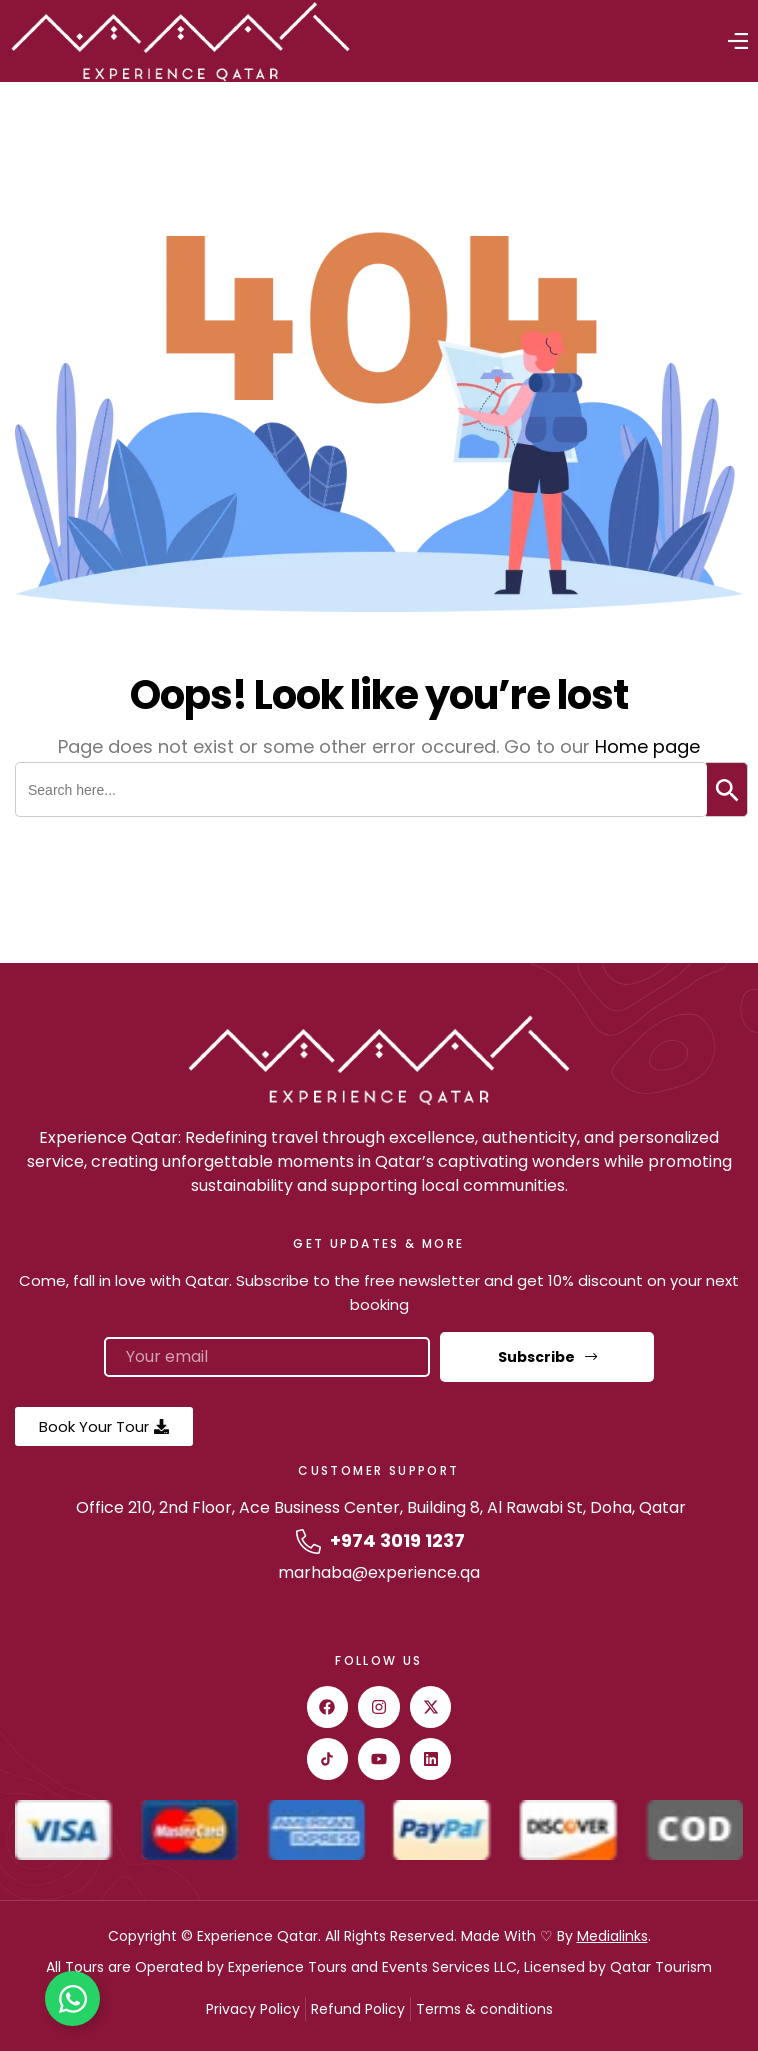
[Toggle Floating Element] (72, 1998)
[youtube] (379, 1759)
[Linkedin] (431, 1759)
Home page (647, 746)
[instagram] (379, 1707)
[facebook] (328, 1707)
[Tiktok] (328, 1759)
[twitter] (431, 1707)
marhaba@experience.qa (379, 1572)
